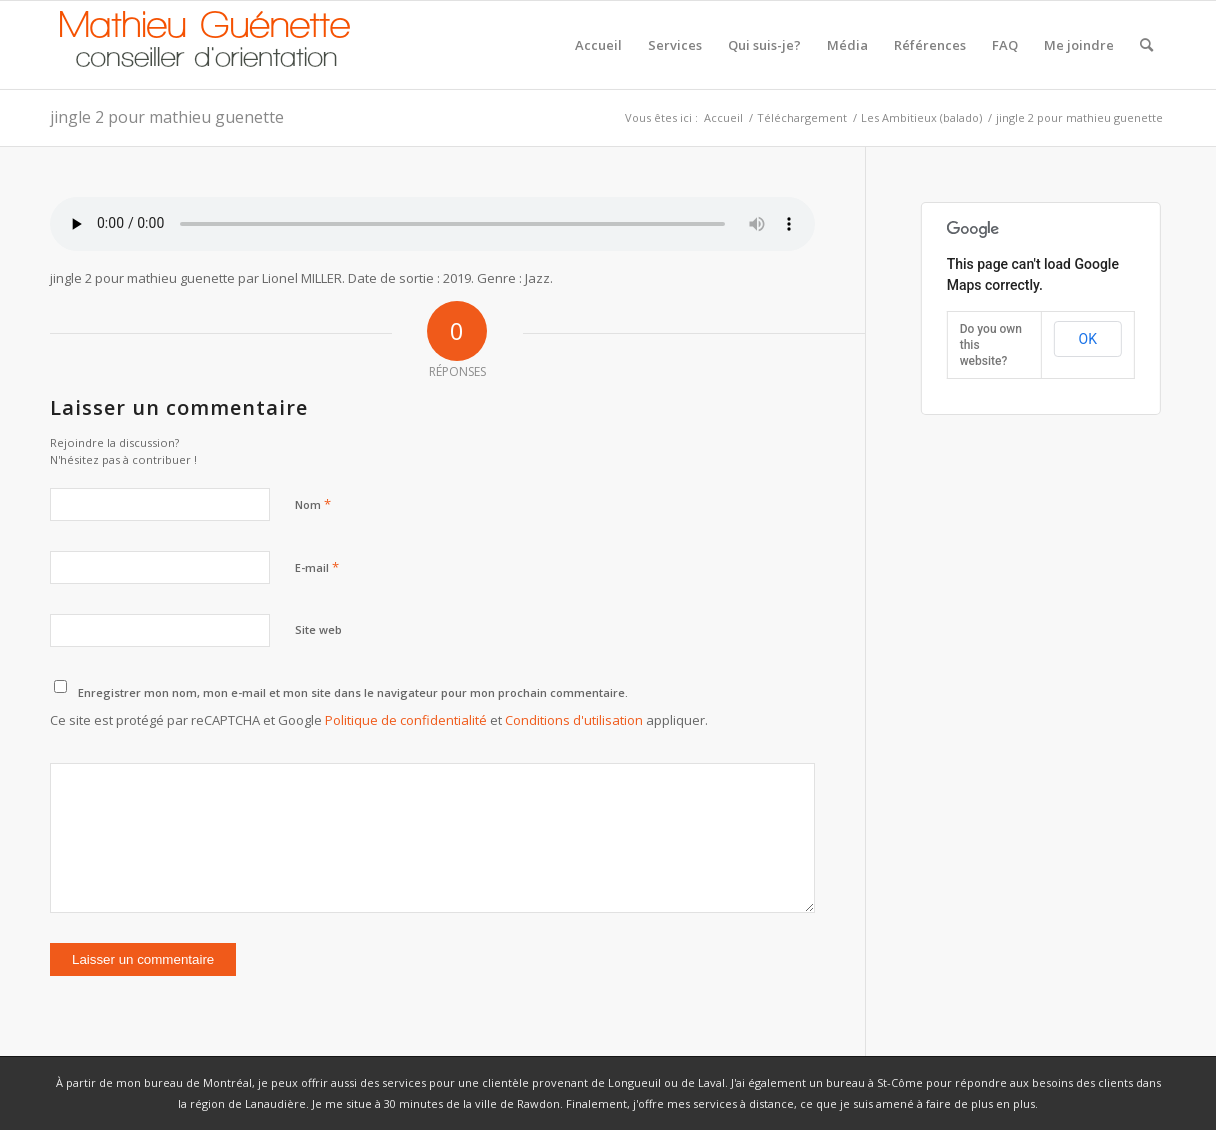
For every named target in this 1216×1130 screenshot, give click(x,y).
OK (1088, 339)
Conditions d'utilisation (574, 720)
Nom (313, 504)
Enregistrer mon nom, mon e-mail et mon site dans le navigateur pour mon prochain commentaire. (353, 692)
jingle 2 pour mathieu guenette (167, 117)
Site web (318, 629)
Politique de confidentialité (406, 720)
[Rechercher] (1146, 45)
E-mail (317, 567)
